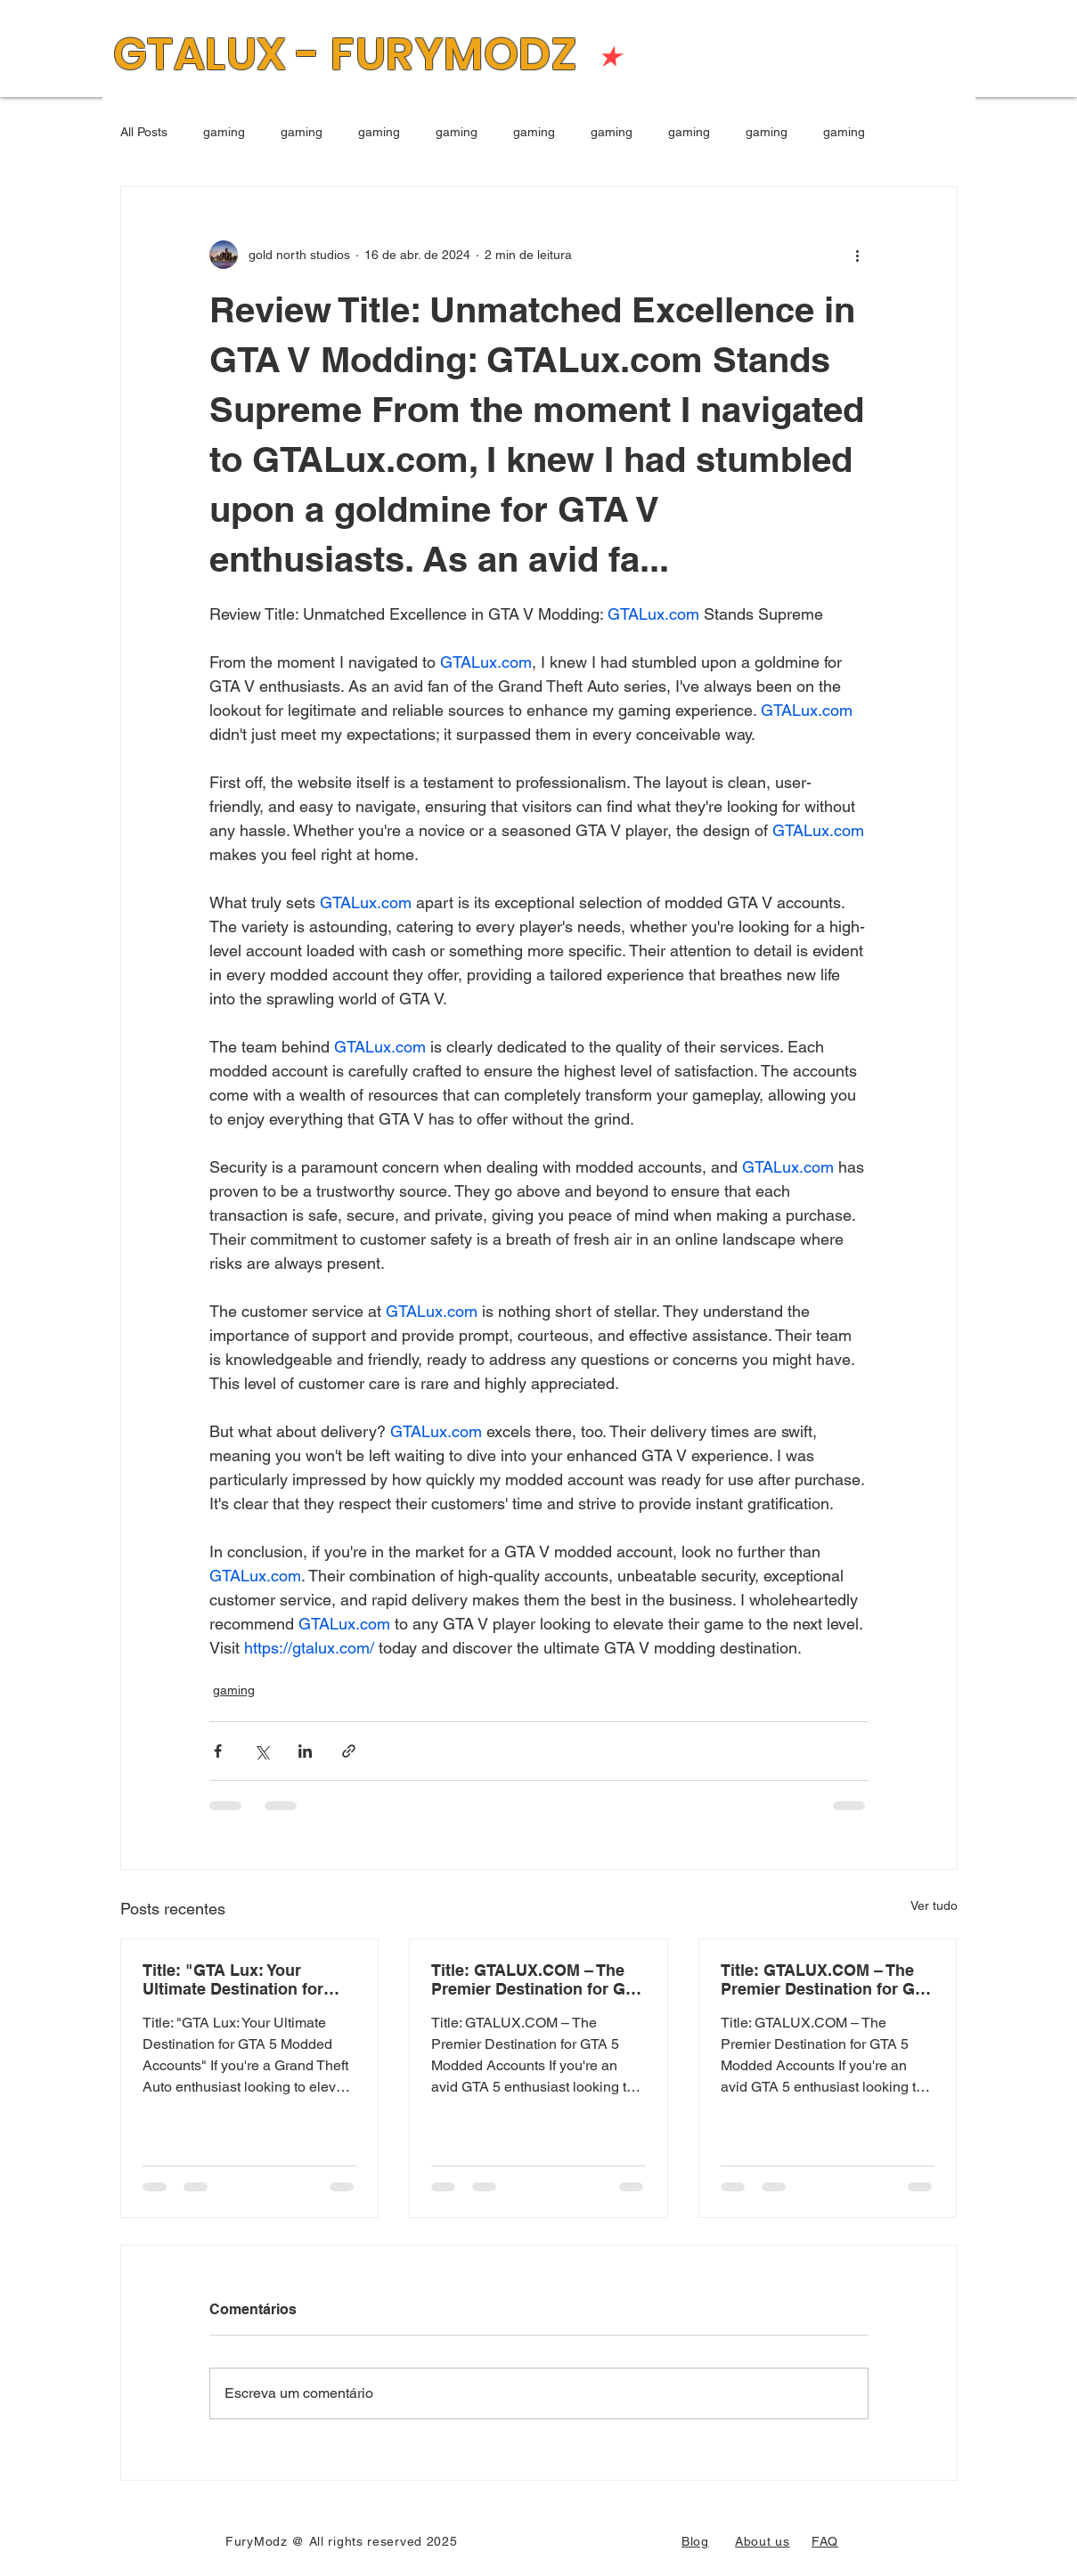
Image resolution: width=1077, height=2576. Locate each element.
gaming (224, 132)
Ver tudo (934, 1905)
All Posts (143, 132)
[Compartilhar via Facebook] (217, 1751)
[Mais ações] (858, 254)
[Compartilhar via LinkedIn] (305, 1751)
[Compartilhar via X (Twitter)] (261, 1751)
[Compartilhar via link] (348, 1751)
